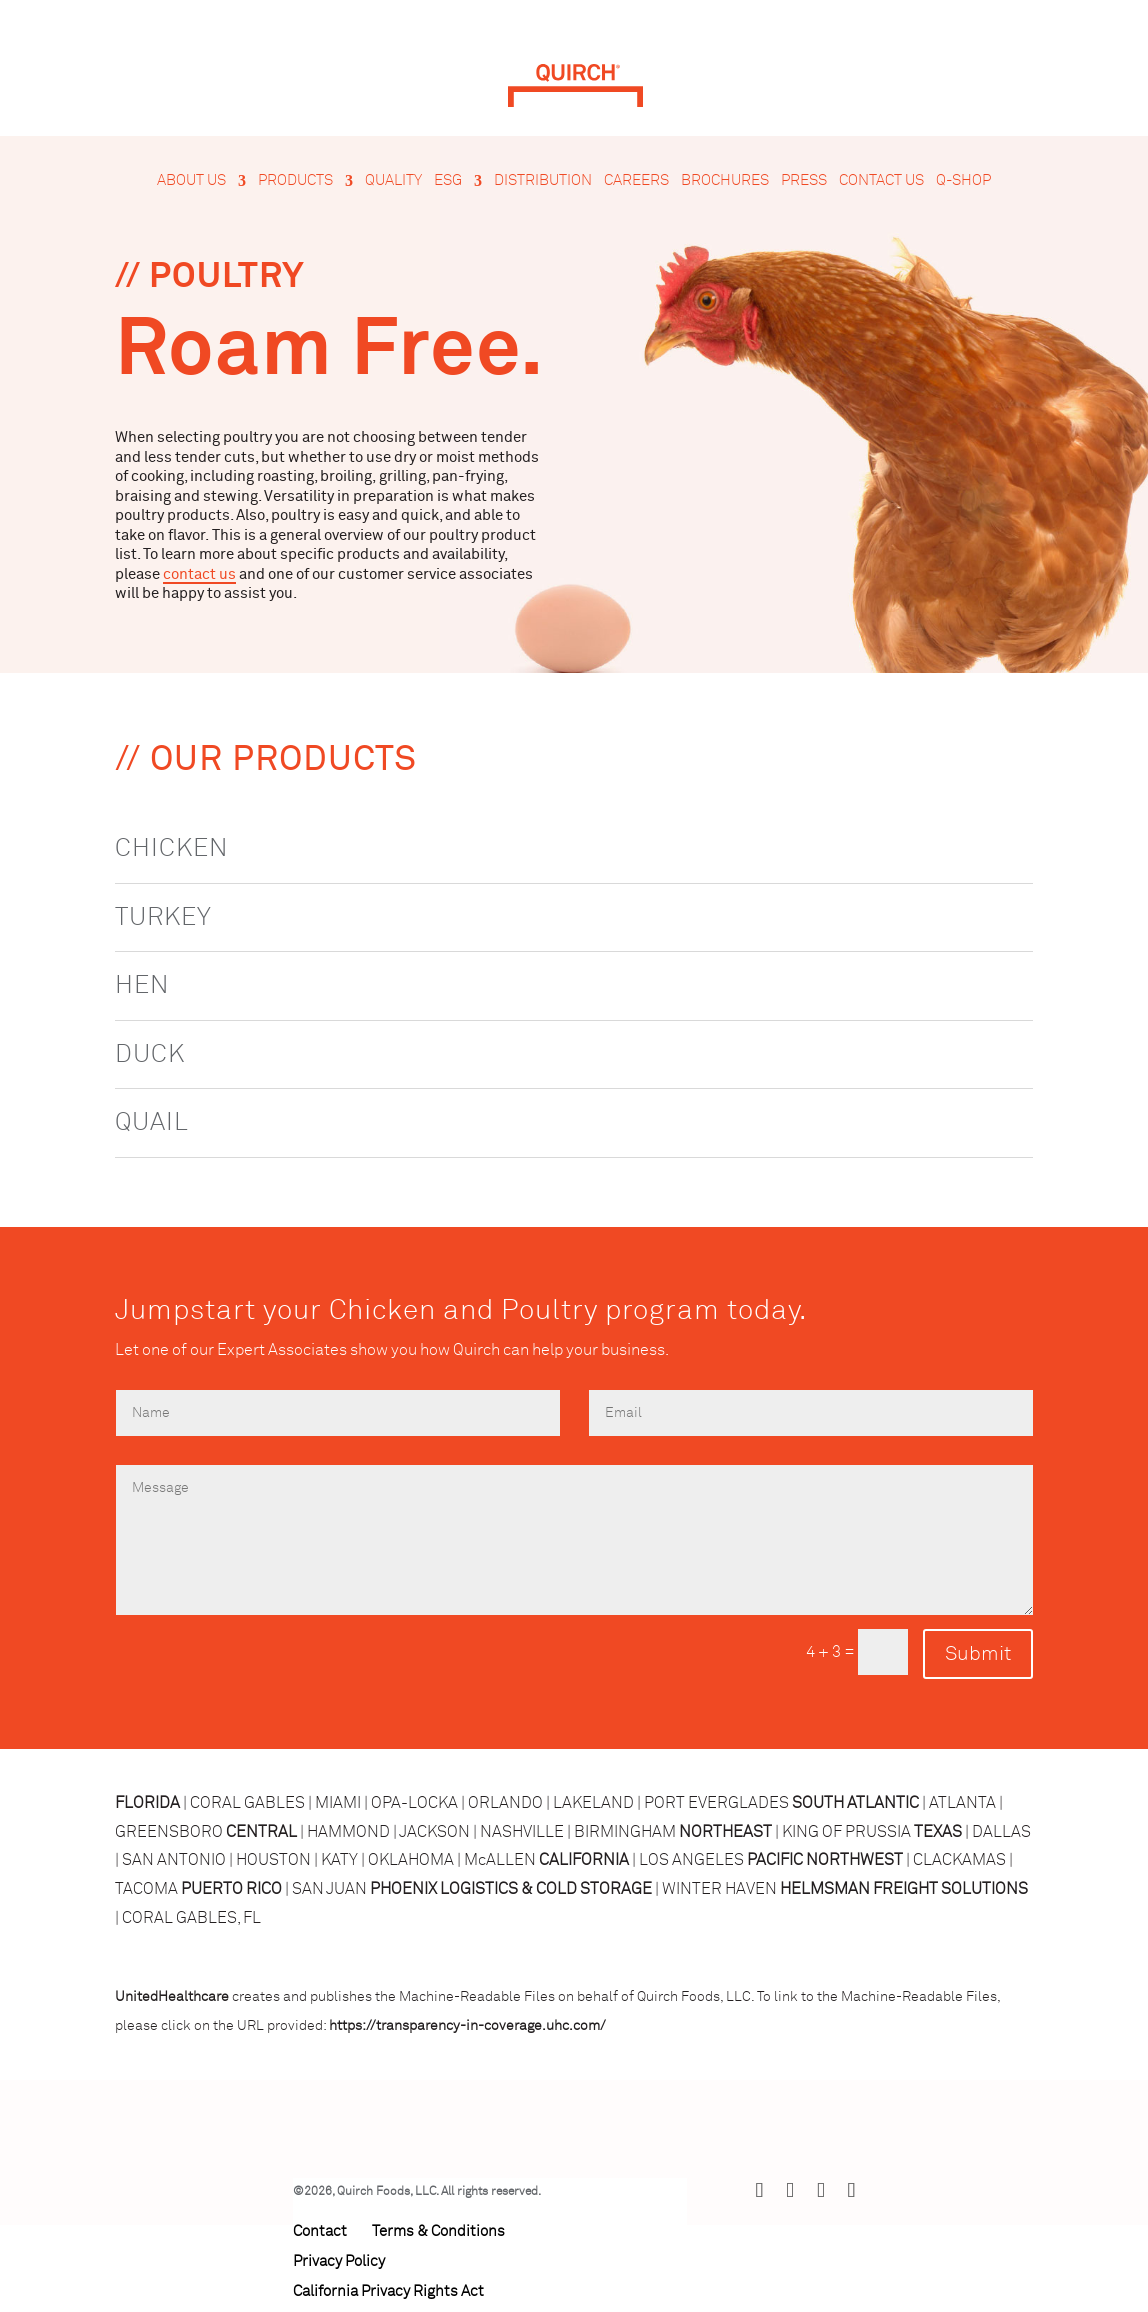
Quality (393, 181)
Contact (320, 2231)
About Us (191, 181)
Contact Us (881, 181)
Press (804, 181)
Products (295, 181)
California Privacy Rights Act (388, 2291)
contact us (199, 574)
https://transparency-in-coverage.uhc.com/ (467, 2026)
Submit (978, 1654)
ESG (448, 181)
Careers (636, 181)
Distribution (543, 181)
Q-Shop (963, 181)
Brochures (725, 181)
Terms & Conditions (438, 2231)
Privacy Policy (339, 2261)
